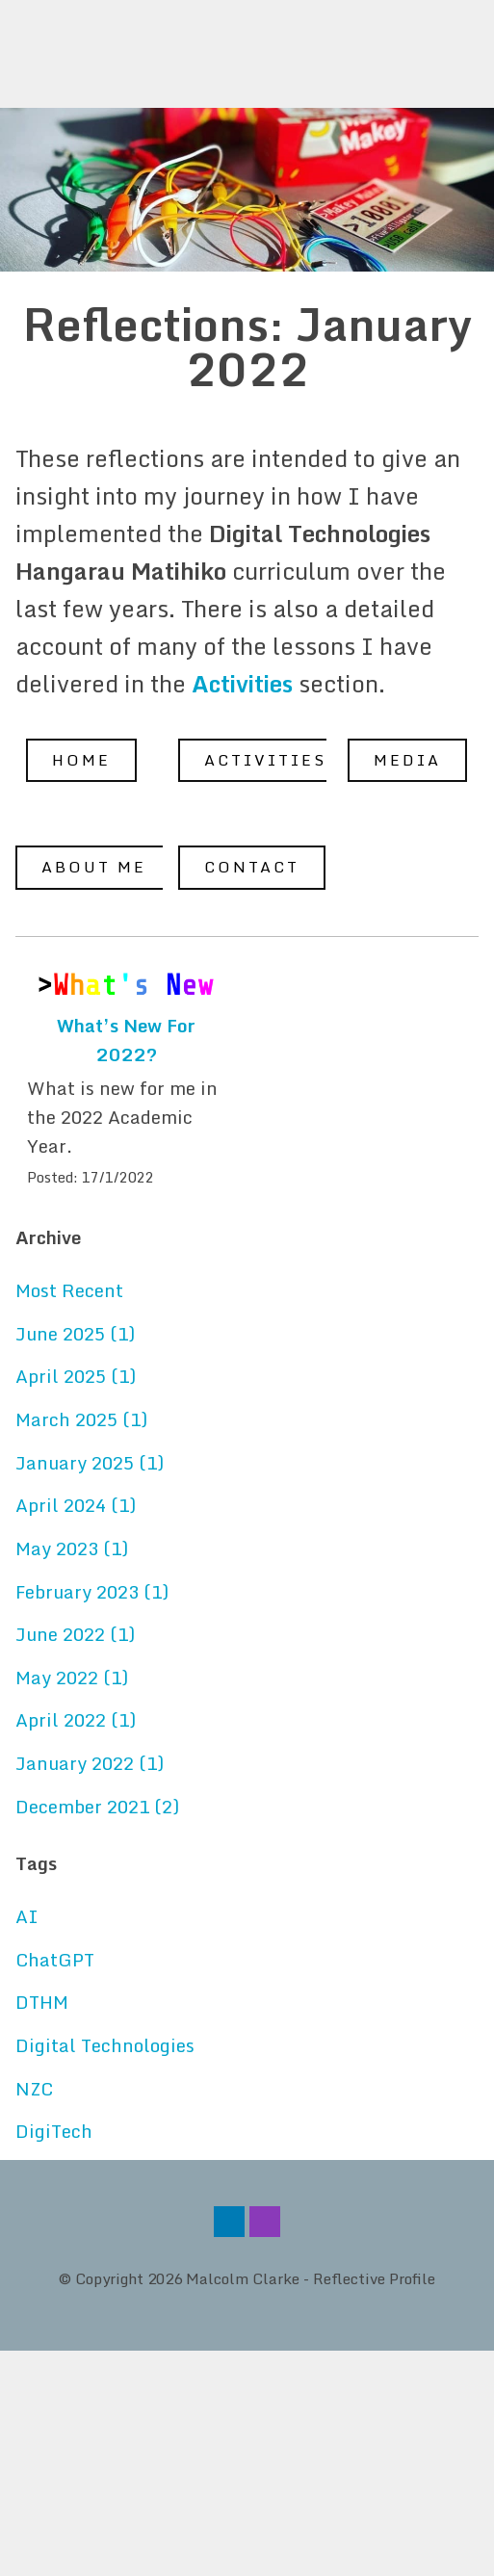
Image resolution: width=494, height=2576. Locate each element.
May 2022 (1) (71, 1677)
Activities (265, 759)
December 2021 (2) (97, 1806)
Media (407, 759)
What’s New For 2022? (126, 1040)
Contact (251, 866)
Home (81, 759)
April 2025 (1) (75, 1376)
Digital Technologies (105, 2045)
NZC (34, 2088)
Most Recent (69, 1290)
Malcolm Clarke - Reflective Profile (310, 2278)
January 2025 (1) (89, 1462)
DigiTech (53, 2131)
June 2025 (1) (75, 1333)
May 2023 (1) (71, 1548)
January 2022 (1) (89, 1763)
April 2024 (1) (75, 1505)
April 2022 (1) (75, 1719)
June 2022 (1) (75, 1634)
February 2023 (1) (92, 1591)
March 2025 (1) (81, 1419)
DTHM (41, 2002)
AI (27, 1916)
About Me (93, 866)
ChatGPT (54, 1959)
